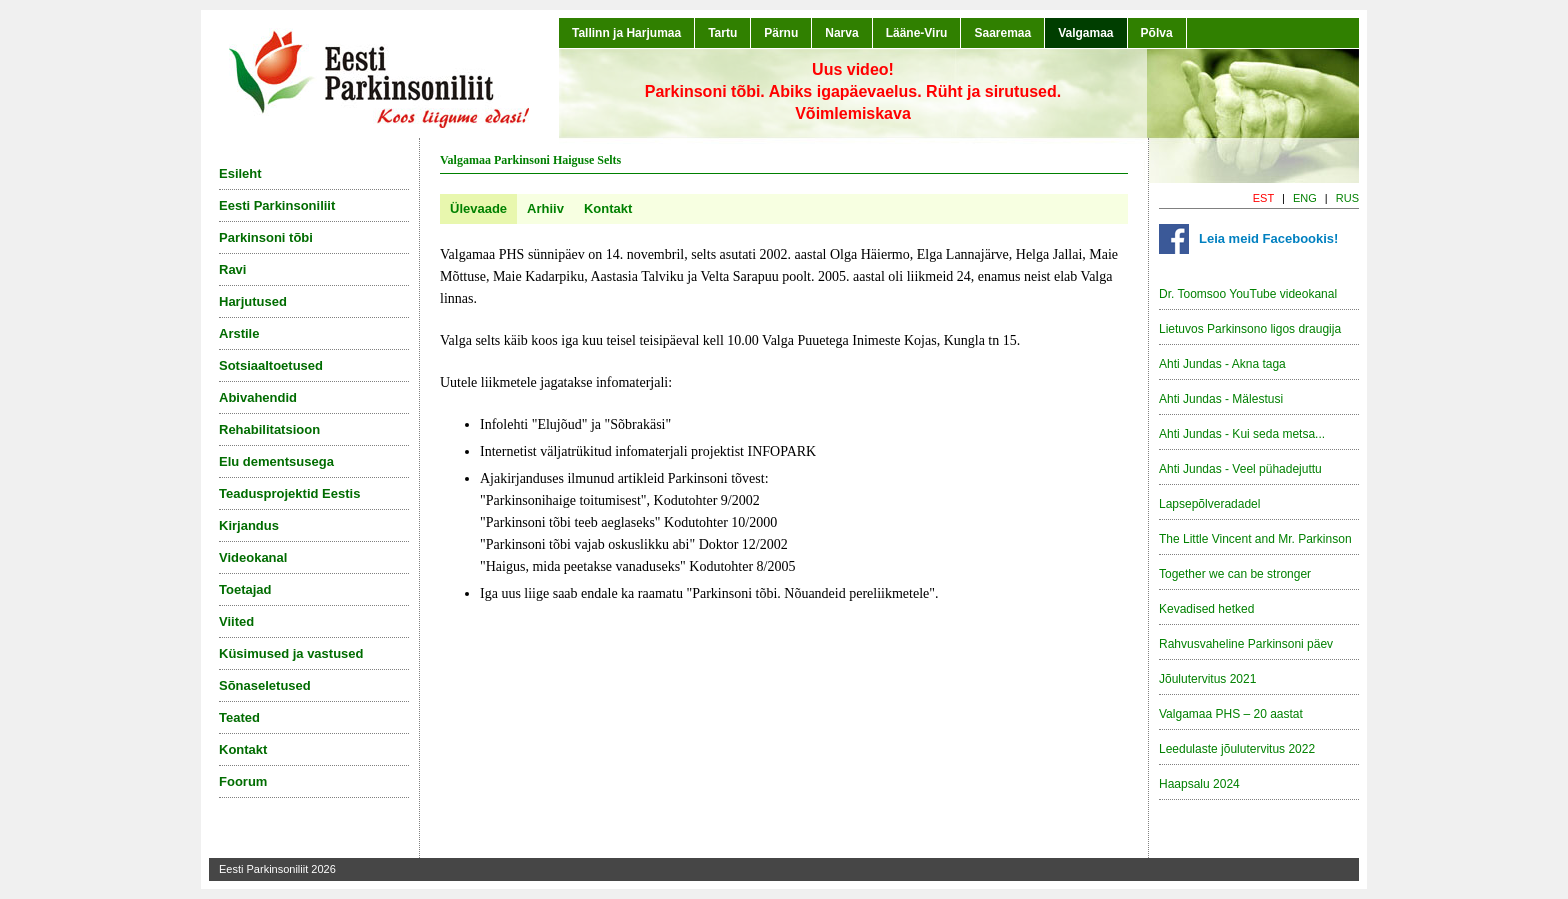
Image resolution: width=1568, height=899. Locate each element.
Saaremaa (1002, 33)
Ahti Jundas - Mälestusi (1221, 399)
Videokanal (253, 557)
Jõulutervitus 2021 (1207, 679)
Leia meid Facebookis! (1268, 238)
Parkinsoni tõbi (266, 237)
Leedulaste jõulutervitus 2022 (1237, 749)
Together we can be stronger (1235, 574)
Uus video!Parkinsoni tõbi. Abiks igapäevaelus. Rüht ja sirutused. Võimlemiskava (853, 91)
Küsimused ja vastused (291, 653)
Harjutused (253, 301)
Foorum (243, 781)
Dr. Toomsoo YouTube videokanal (1248, 294)
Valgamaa (1085, 33)
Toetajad (245, 589)
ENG (1305, 198)
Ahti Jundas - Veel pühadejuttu (1240, 469)
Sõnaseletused (265, 685)
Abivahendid (258, 397)
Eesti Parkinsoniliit (277, 205)
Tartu (722, 33)
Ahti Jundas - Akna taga (1222, 364)
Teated (239, 717)
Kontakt (608, 208)
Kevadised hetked (1206, 609)
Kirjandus (249, 525)
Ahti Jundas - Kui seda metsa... (1242, 434)
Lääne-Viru (917, 33)
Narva (841, 33)
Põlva (1157, 33)
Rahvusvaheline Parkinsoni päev (1246, 644)
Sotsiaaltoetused (271, 365)
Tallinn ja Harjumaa (626, 33)
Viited (236, 621)
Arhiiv (545, 208)
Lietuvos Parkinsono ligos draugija (1250, 329)
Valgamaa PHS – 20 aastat (1231, 714)
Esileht (240, 173)
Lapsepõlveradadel (1209, 504)
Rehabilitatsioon (269, 429)
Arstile (239, 333)
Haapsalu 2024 (1199, 784)
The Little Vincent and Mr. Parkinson (1255, 539)
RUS (1347, 198)
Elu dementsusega (276, 461)
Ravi (232, 269)
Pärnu (781, 33)
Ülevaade (478, 208)
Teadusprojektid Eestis (289, 493)
